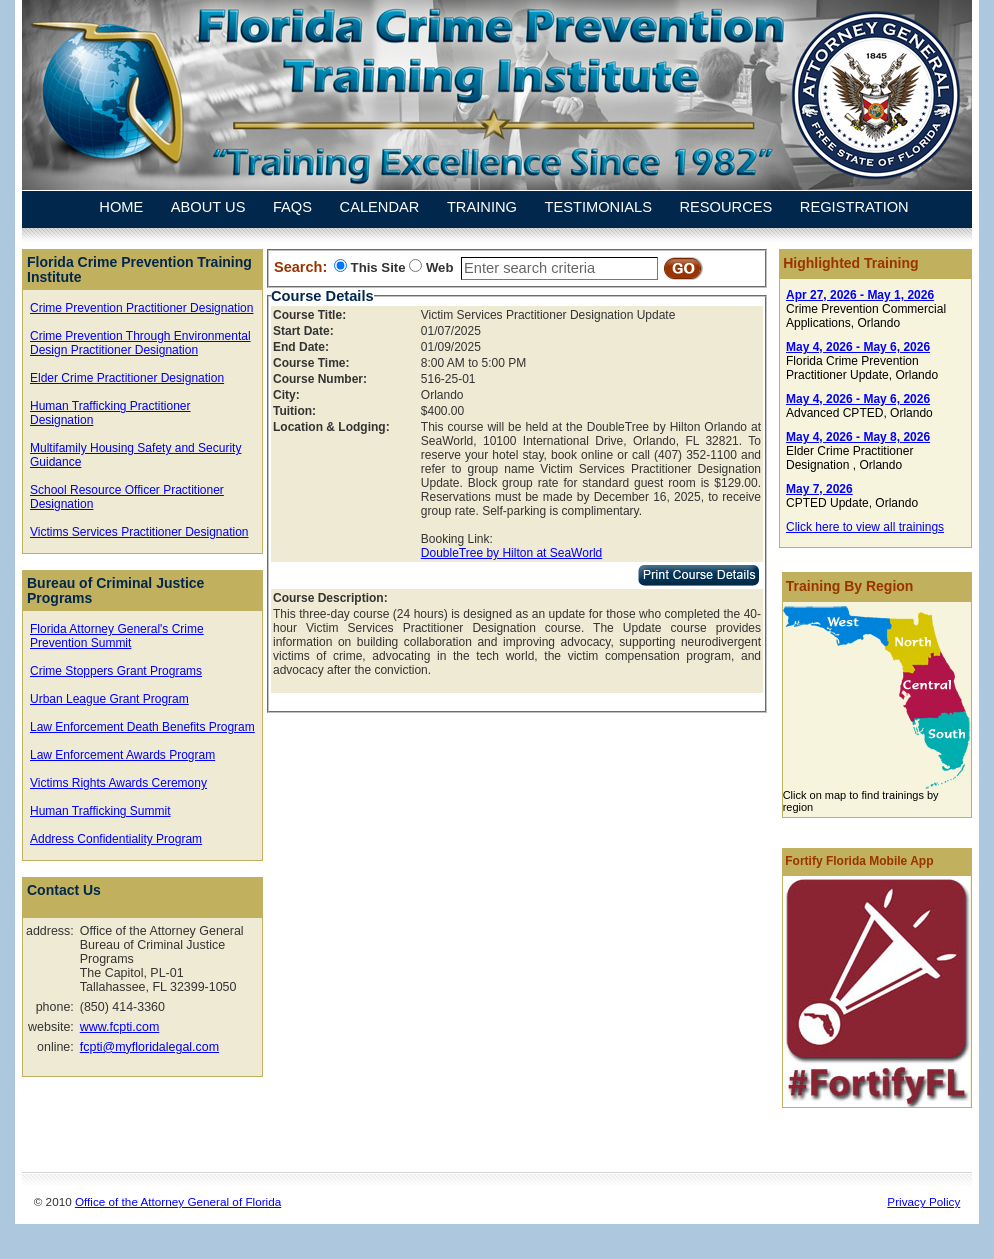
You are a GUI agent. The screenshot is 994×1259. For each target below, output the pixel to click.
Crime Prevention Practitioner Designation (141, 308)
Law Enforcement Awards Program (122, 755)
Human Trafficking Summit (100, 811)
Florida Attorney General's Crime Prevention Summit (117, 636)
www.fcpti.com (120, 1027)
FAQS (292, 208)
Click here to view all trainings (865, 527)
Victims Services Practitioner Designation (139, 532)
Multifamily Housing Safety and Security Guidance (135, 455)
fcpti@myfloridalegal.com (149, 1047)
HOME (121, 208)
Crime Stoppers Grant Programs (116, 671)
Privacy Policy (923, 1201)
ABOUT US (208, 208)
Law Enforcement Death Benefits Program (142, 727)
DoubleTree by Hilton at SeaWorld (511, 553)
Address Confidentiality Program (116, 839)
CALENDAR (380, 208)
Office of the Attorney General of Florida (178, 1201)
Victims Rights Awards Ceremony (118, 783)
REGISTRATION (854, 208)
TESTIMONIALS (598, 208)
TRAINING (482, 208)
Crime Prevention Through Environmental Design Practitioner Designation (140, 343)
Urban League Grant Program (109, 699)
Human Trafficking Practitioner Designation (110, 413)
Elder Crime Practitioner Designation (127, 378)
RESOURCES (725, 208)
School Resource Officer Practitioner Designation (127, 497)
